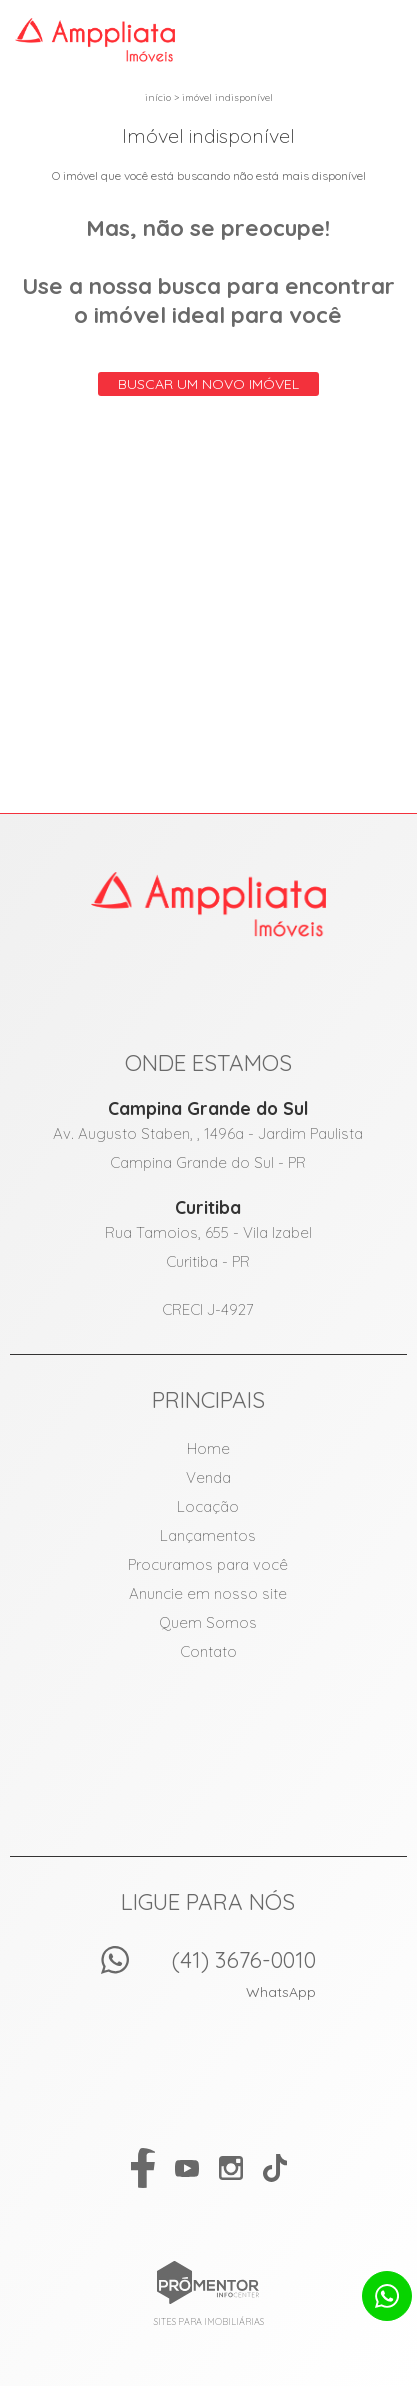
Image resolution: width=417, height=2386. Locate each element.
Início (158, 97)
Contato (208, 1651)
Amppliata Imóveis (208, 904)
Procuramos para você (208, 1564)
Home (208, 1448)
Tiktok (275, 2168)
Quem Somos (208, 1622)
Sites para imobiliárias (209, 2321)
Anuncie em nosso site (208, 1593)
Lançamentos (208, 1535)
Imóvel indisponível (227, 97)
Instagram (231, 2168)
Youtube (187, 2168)
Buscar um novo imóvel (208, 384)
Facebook (143, 2168)
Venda (208, 1477)
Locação (208, 1506)
